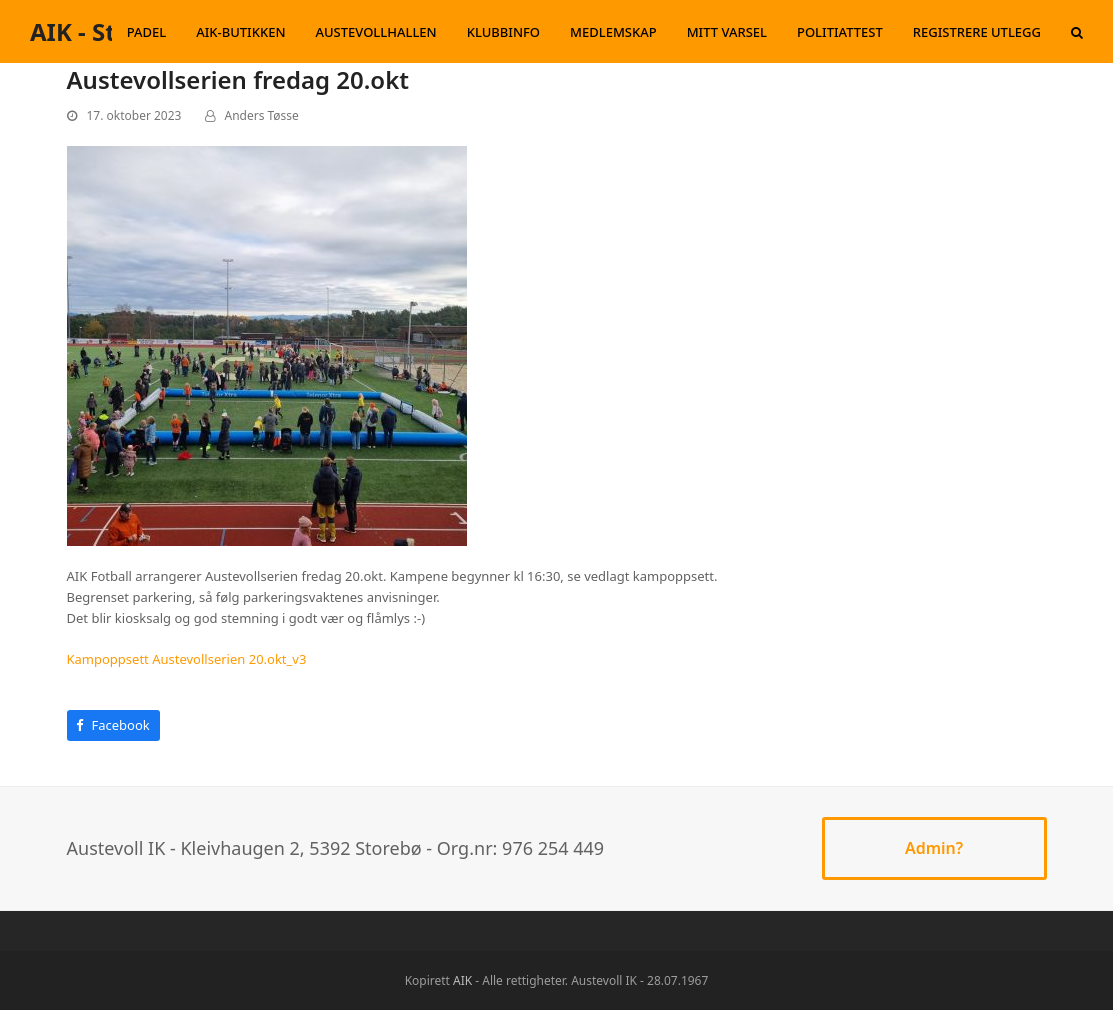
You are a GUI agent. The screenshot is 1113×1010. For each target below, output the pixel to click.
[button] (1077, 32)
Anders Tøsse (262, 115)
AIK (462, 980)
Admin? (934, 848)
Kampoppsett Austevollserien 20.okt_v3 (187, 659)
